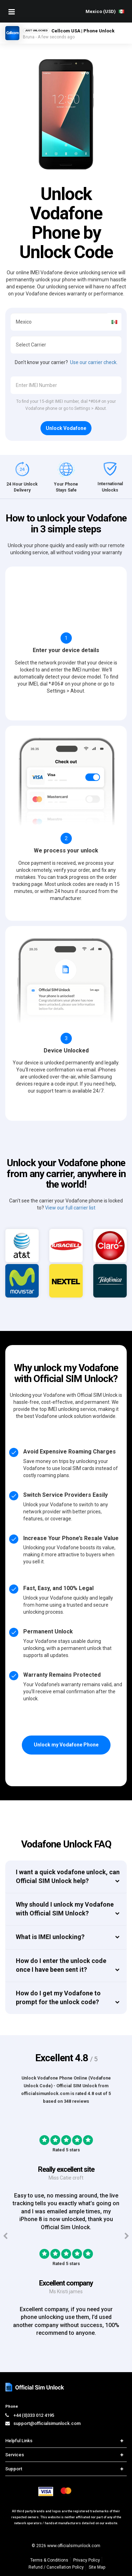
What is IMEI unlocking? (50, 1936)
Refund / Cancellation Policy (56, 2567)
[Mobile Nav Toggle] (11, 11)
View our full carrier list (70, 1208)
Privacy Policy (86, 2560)
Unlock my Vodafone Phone (66, 1744)
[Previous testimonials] (5, 2236)
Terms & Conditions (49, 2560)
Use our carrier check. (94, 362)
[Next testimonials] (126, 2236)
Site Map (97, 2567)
